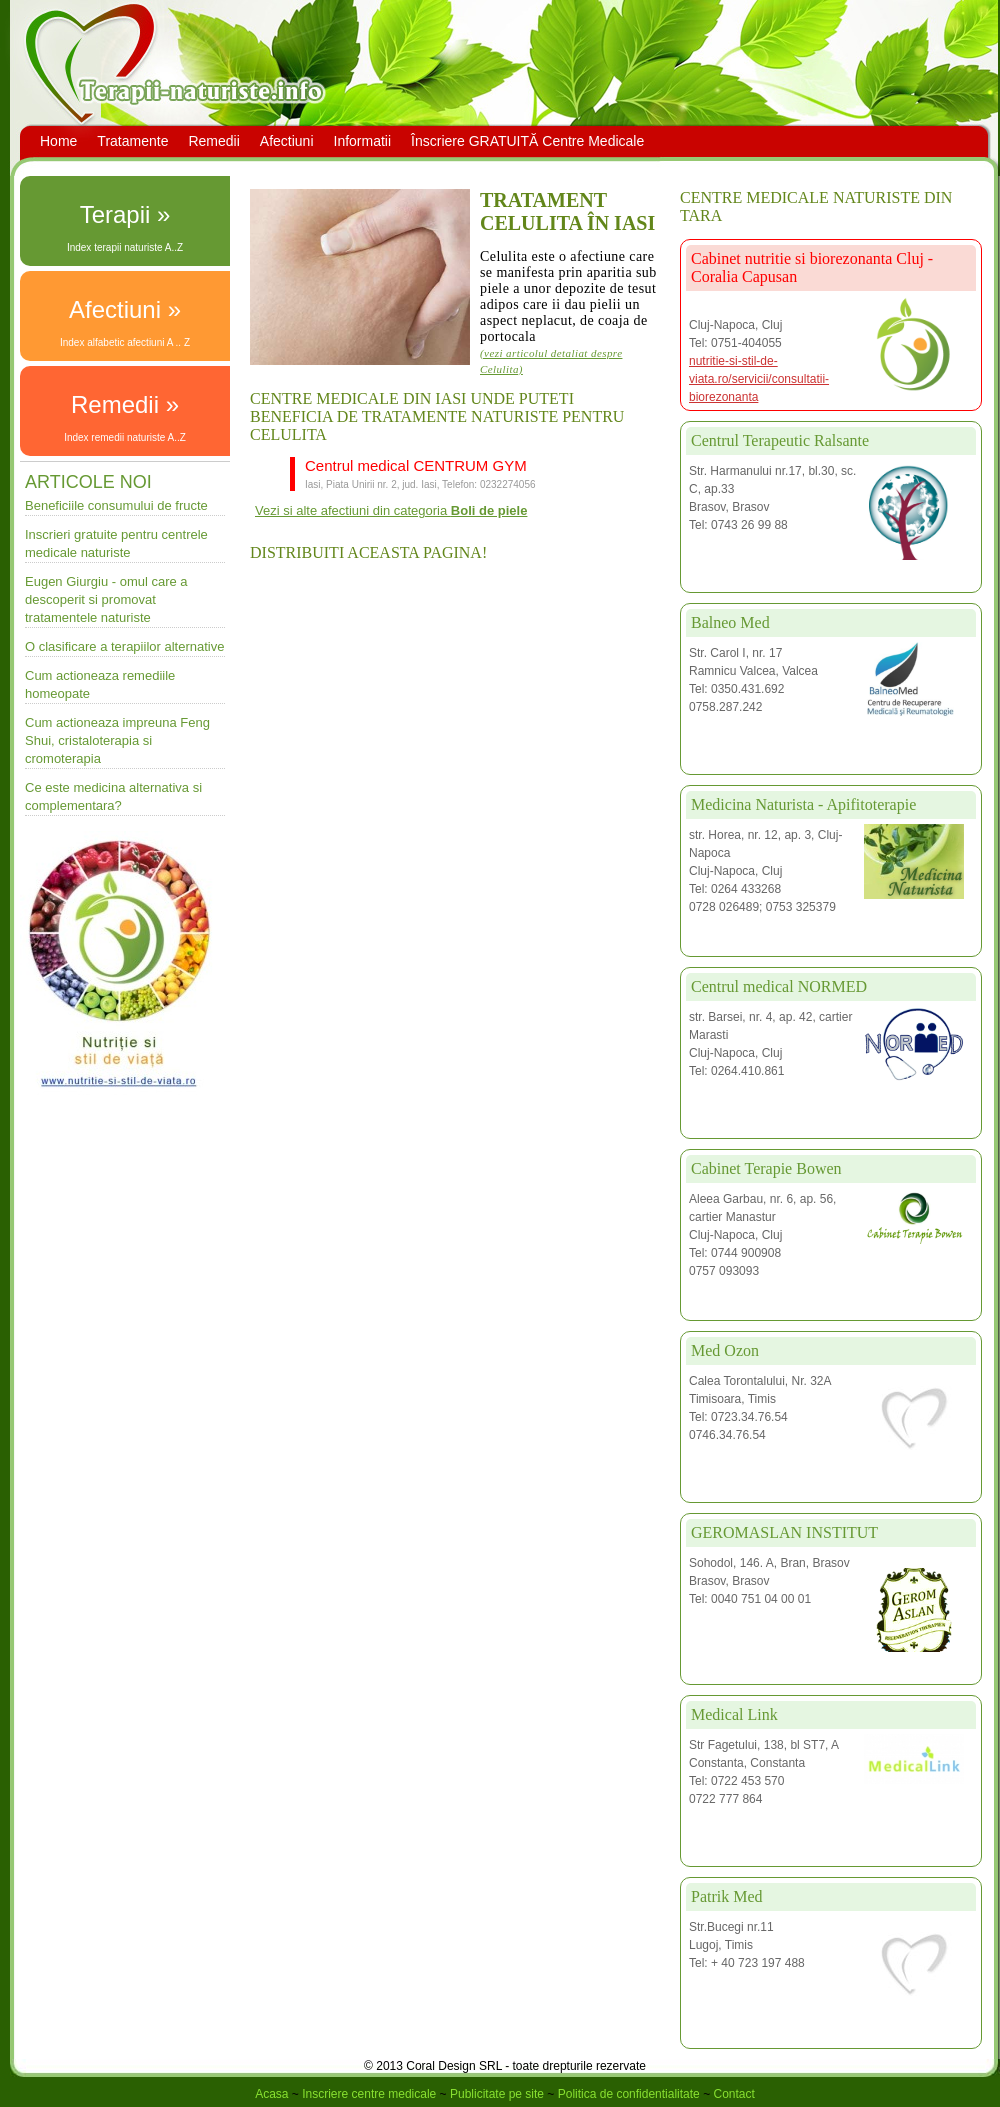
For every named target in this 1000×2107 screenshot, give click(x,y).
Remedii (213, 141)
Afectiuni (287, 141)
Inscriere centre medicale (369, 2094)
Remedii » (125, 404)
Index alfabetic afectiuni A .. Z (125, 342)
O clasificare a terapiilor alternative (124, 646)
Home (58, 141)
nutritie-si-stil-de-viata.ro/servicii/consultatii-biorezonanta (759, 379)
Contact (733, 2094)
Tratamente (132, 141)
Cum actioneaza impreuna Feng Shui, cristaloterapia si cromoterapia (117, 740)
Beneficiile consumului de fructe (116, 505)
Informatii (363, 141)
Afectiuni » (125, 309)
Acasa (271, 2094)
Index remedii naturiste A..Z (125, 437)
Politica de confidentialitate (629, 2094)
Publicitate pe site (497, 2094)
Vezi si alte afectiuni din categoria (391, 510)
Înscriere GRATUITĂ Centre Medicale (527, 141)
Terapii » (125, 214)
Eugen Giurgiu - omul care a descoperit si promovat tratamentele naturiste (106, 599)
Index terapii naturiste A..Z (125, 247)
